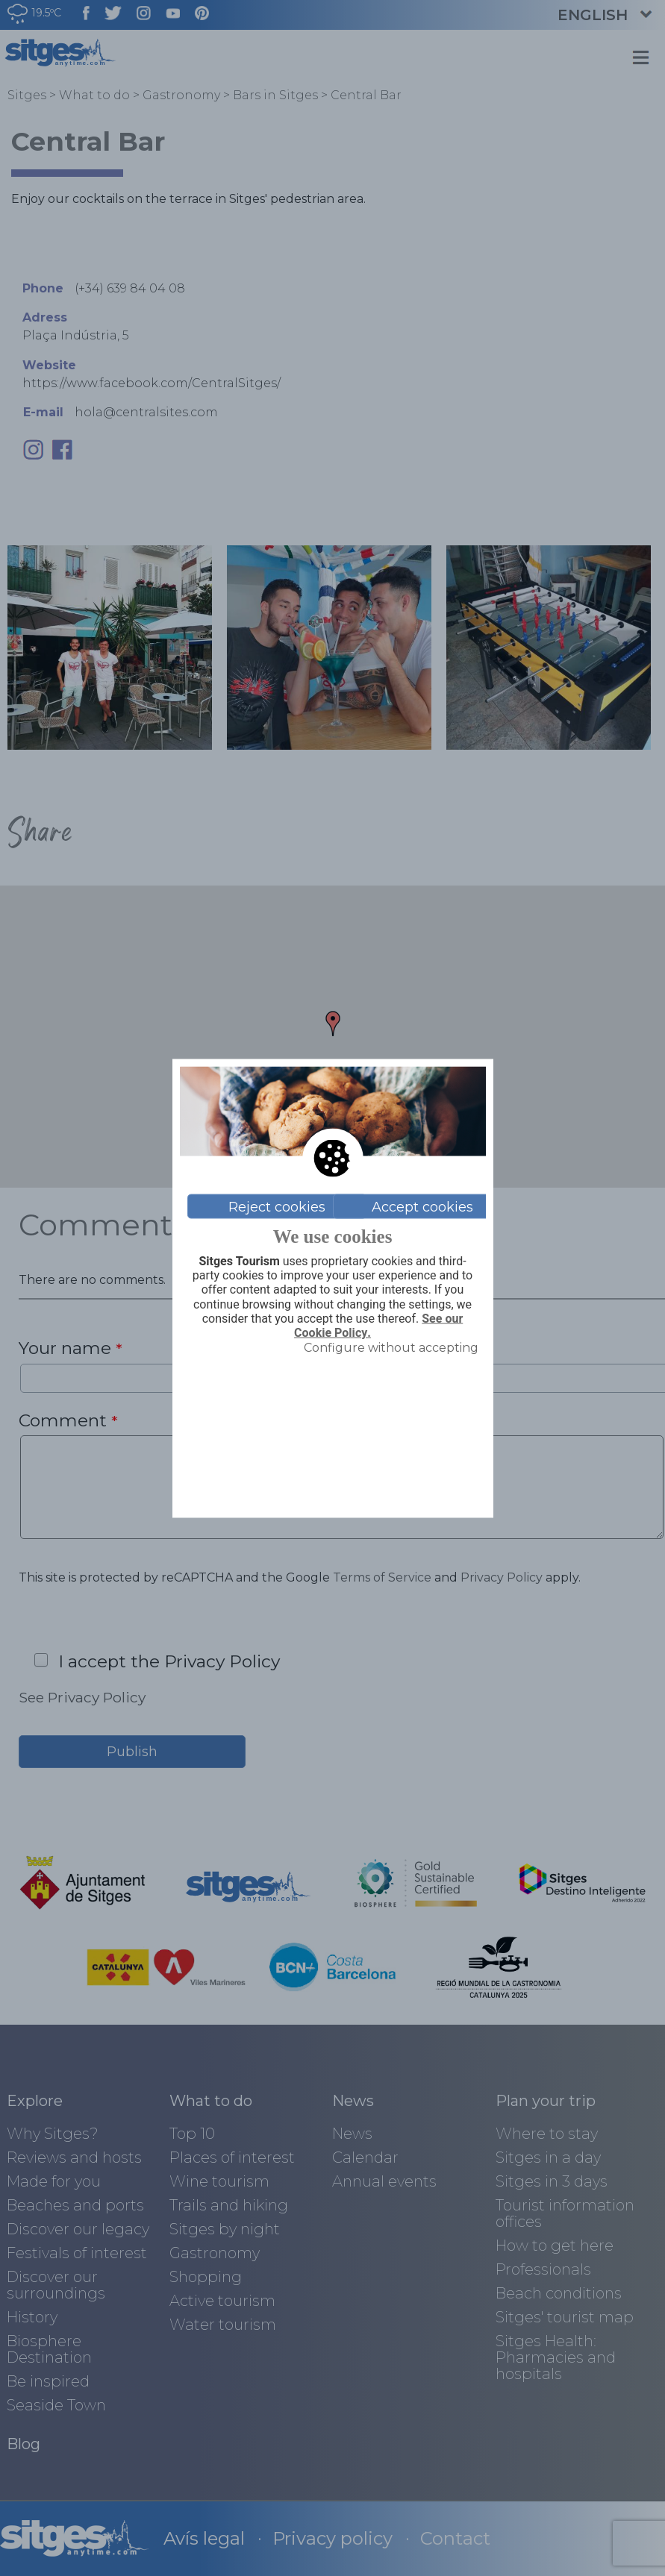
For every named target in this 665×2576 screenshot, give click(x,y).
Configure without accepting (391, 1348)
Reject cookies (276, 1206)
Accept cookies (422, 1206)
